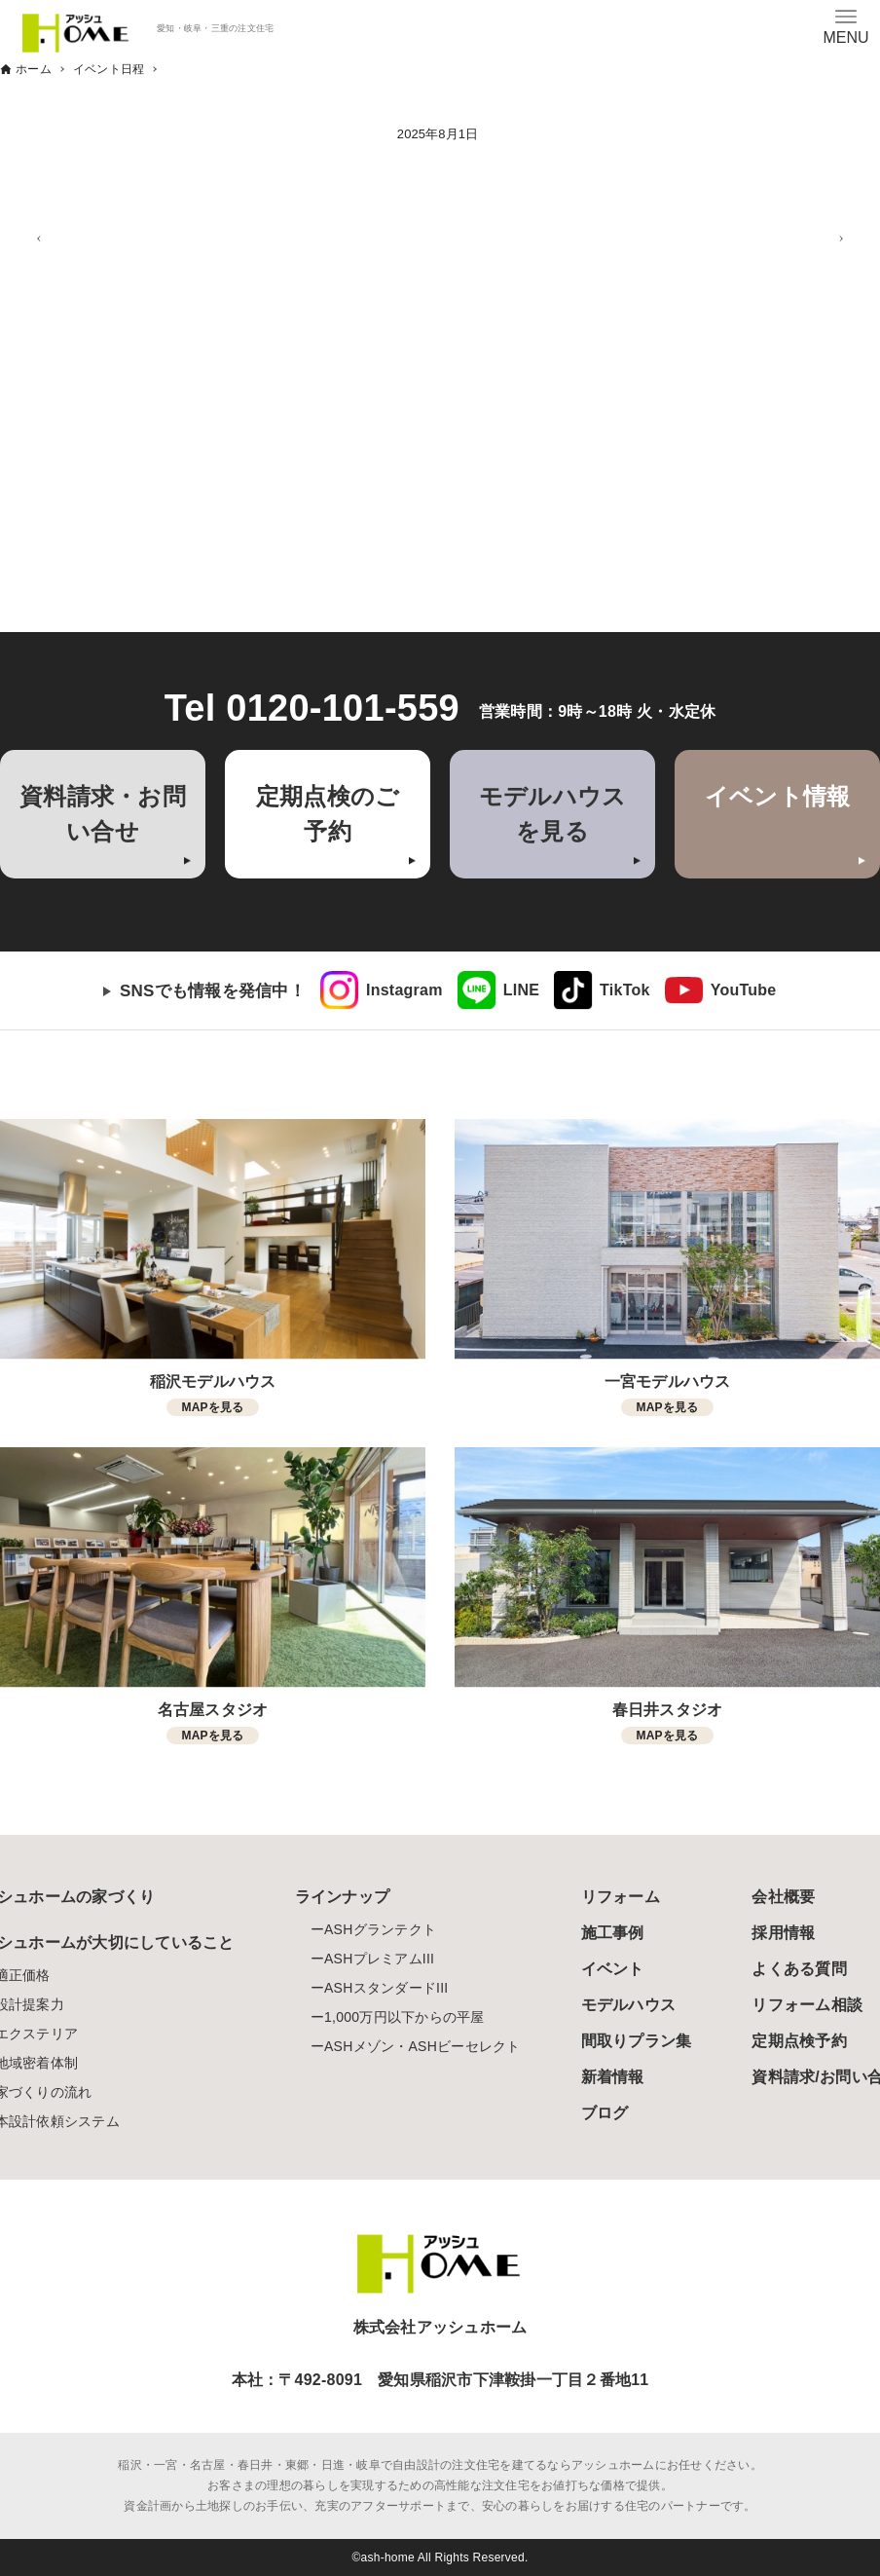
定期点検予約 (799, 2041)
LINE (521, 990)
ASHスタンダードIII (386, 1988)
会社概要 (783, 1896)
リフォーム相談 (807, 2005)
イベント (612, 1968)
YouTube (744, 990)
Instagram (404, 990)
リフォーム (620, 1896)
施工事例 (612, 1932)
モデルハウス (629, 2005)
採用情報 (783, 1932)
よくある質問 (799, 1968)
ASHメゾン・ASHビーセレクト (422, 2046)
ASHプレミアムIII (379, 1958)
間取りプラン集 (636, 2041)
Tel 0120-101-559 (312, 708)
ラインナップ (342, 1896)
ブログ (605, 2113)
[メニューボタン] (845, 26)
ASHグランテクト (380, 1929)
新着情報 (612, 2077)
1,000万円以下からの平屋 (404, 2017)
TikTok (625, 990)
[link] (381, 990)
